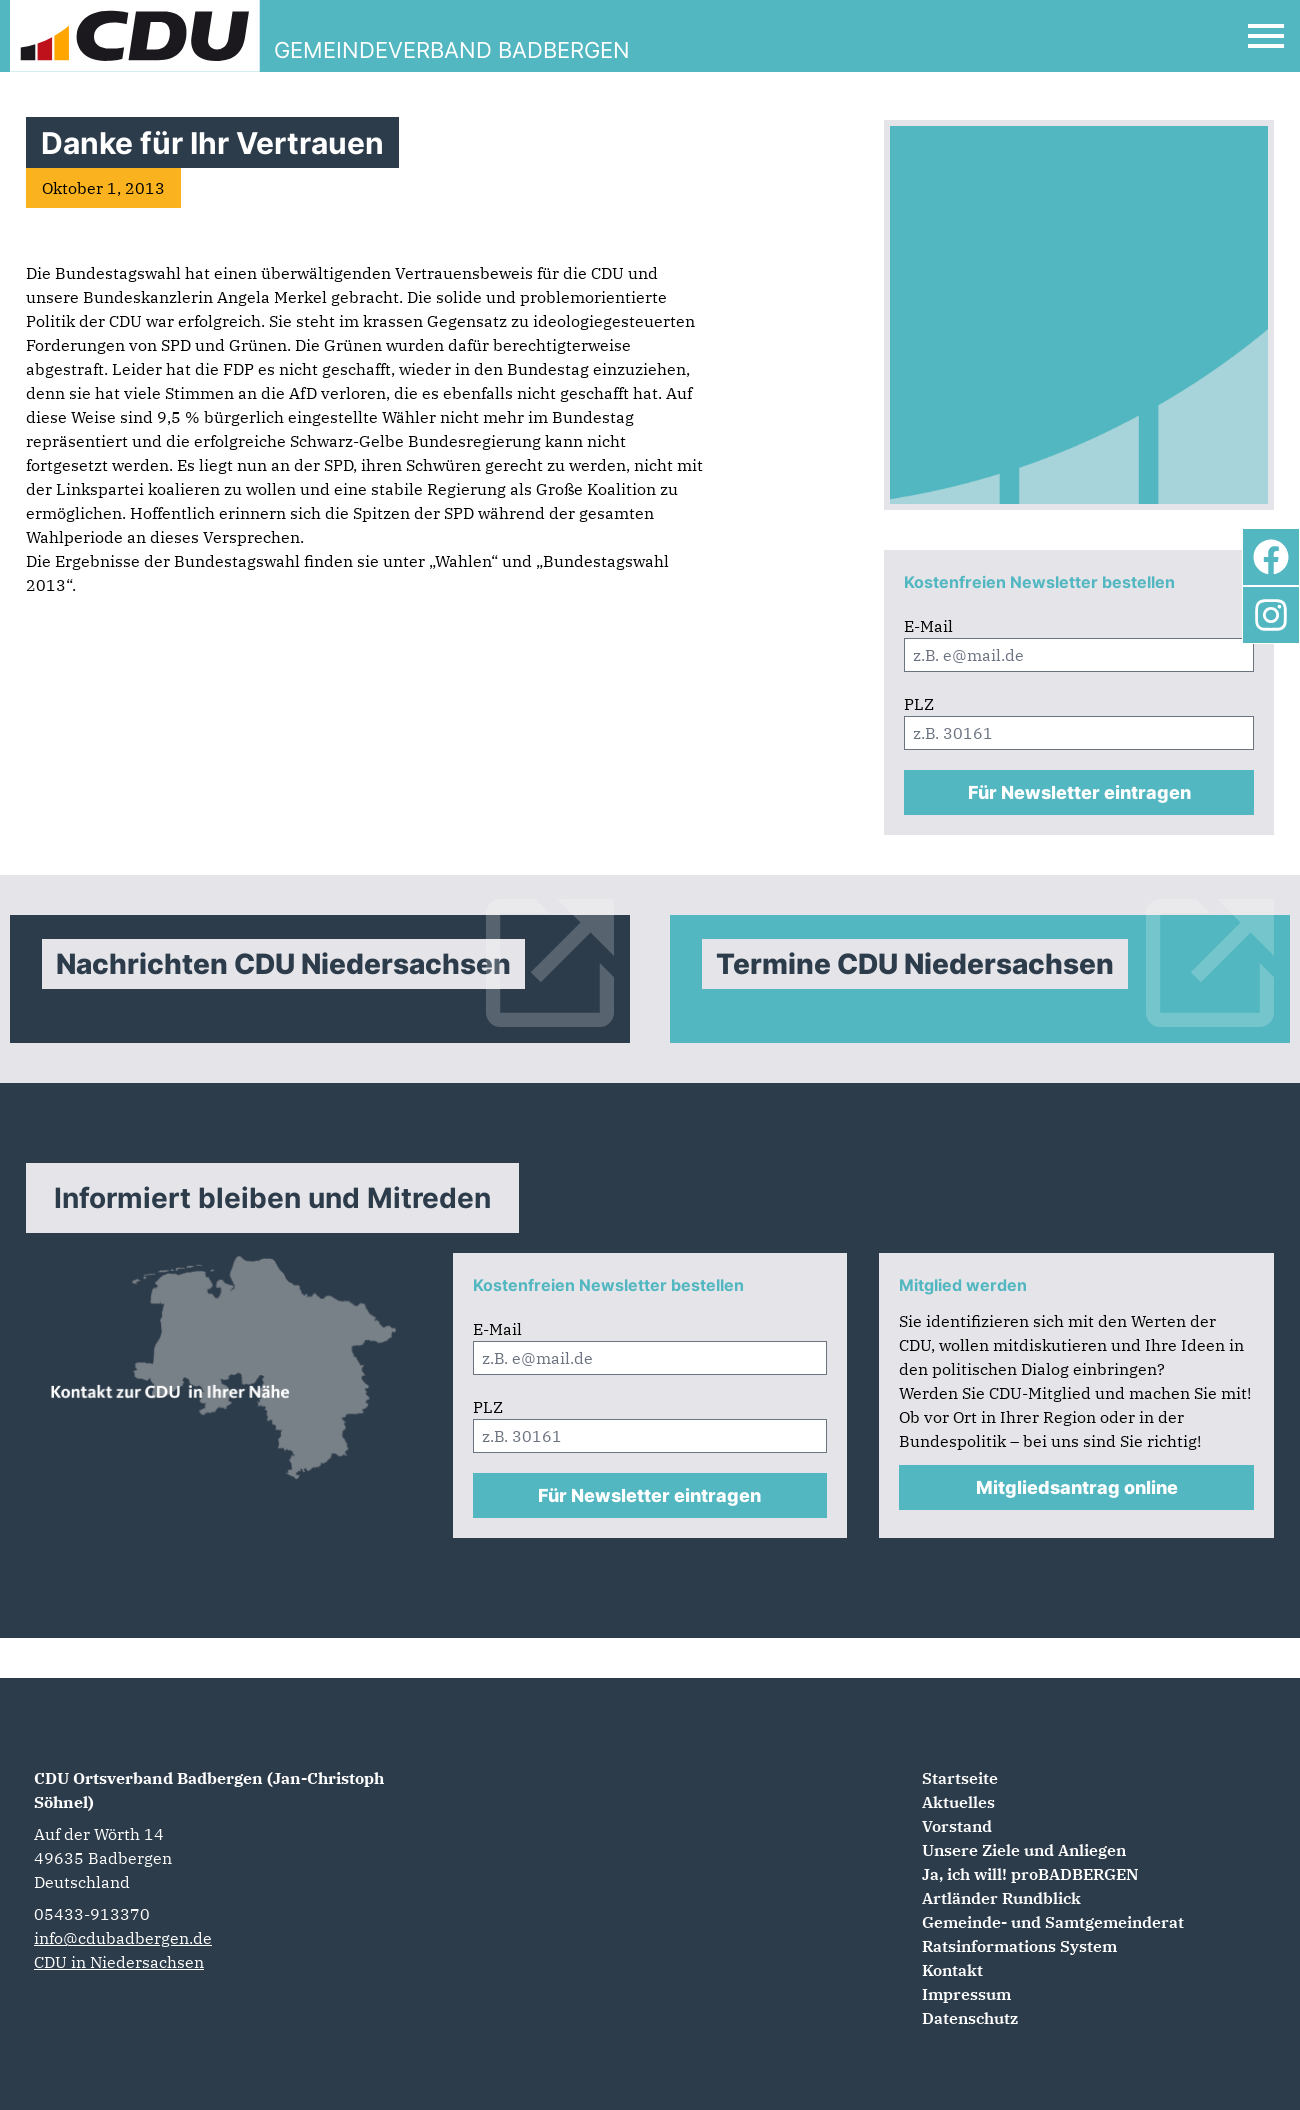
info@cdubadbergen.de (123, 1938)
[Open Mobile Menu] (1266, 36)
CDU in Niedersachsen (119, 1962)
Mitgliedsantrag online (1077, 1487)
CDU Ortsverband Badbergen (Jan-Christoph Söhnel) (209, 1790)
